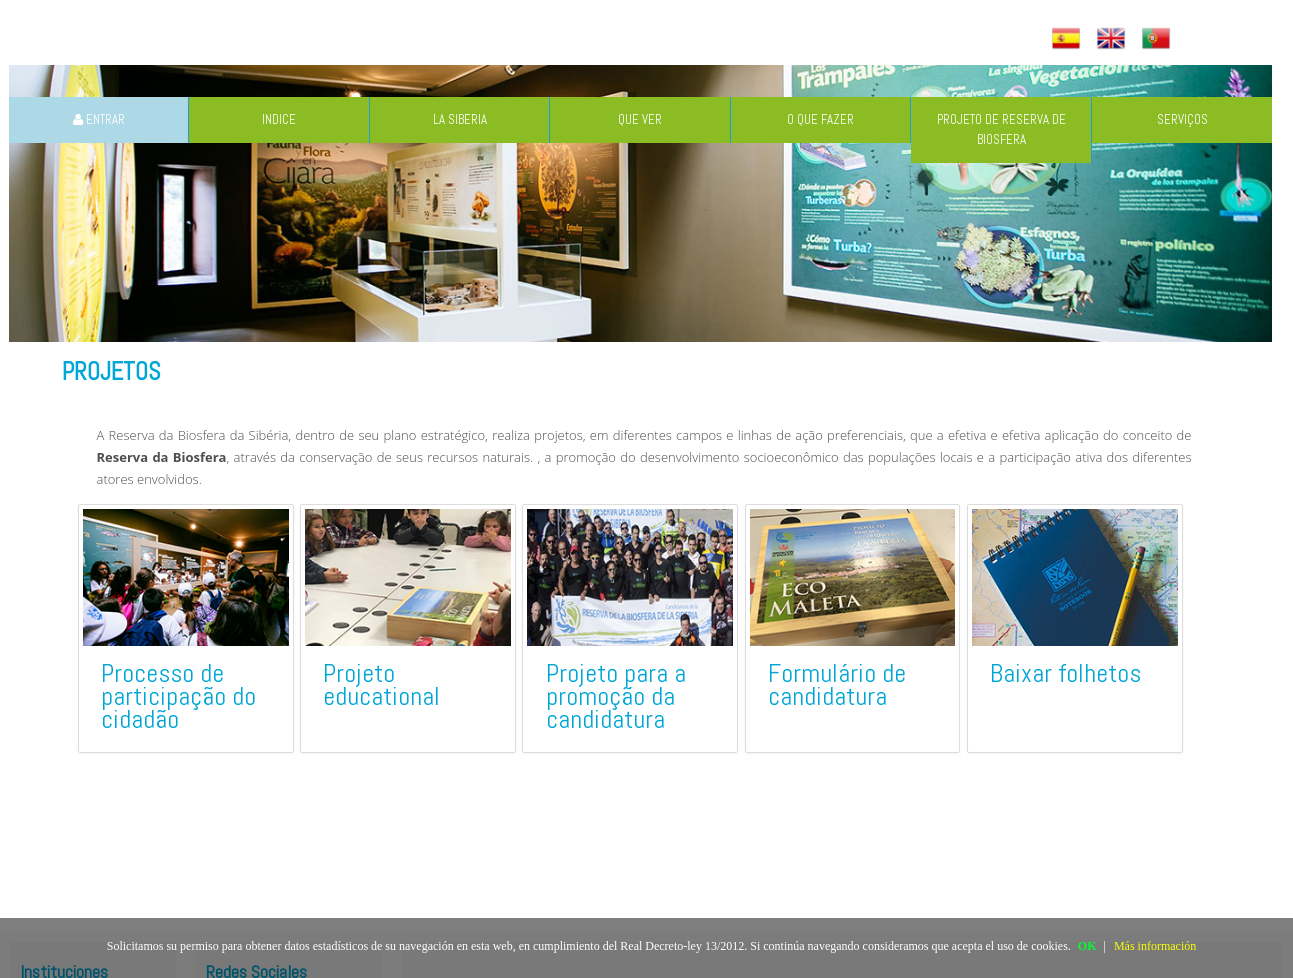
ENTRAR (99, 119)
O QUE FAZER (820, 119)
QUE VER (640, 119)
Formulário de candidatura (837, 685)
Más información (1155, 946)
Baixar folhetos (1065, 673)
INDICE (279, 119)
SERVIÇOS (1182, 119)
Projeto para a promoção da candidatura (616, 696)
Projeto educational (381, 685)
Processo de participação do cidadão (178, 696)
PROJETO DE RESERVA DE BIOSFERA (1001, 129)
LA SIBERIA (460, 119)
